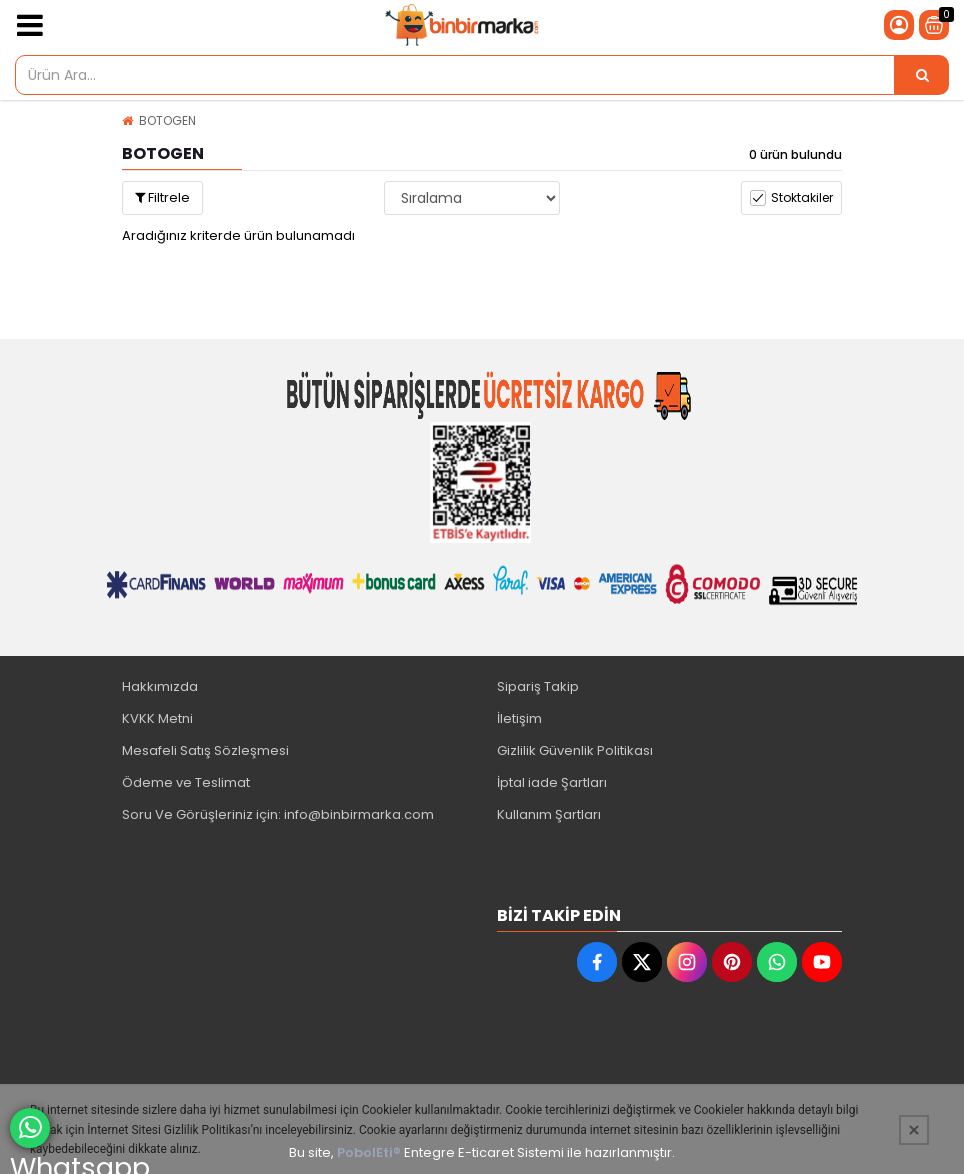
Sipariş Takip (538, 686)
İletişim (519, 718)
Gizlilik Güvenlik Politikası (575, 750)
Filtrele (162, 197)
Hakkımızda (160, 686)
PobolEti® (369, 1152)
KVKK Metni (157, 718)
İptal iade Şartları (552, 782)
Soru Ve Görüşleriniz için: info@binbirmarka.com (278, 814)
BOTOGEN (167, 120)
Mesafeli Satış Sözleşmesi (205, 750)
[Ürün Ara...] (922, 75)
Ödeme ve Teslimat (186, 782)
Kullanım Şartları (549, 814)
